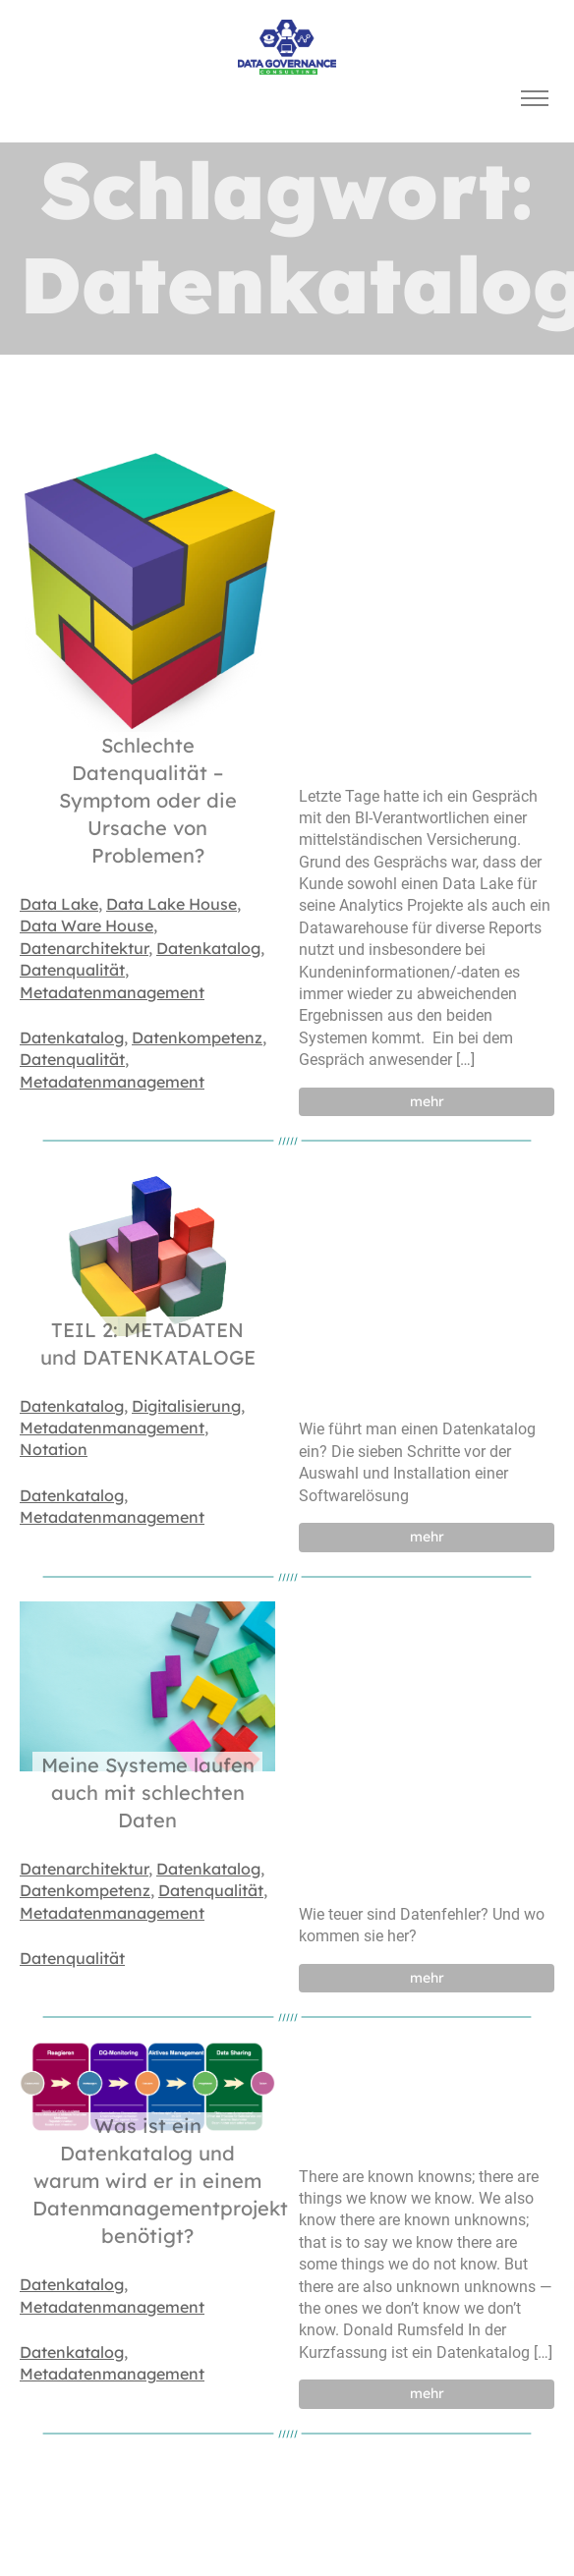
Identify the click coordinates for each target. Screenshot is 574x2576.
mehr (427, 1101)
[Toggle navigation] (534, 99)
